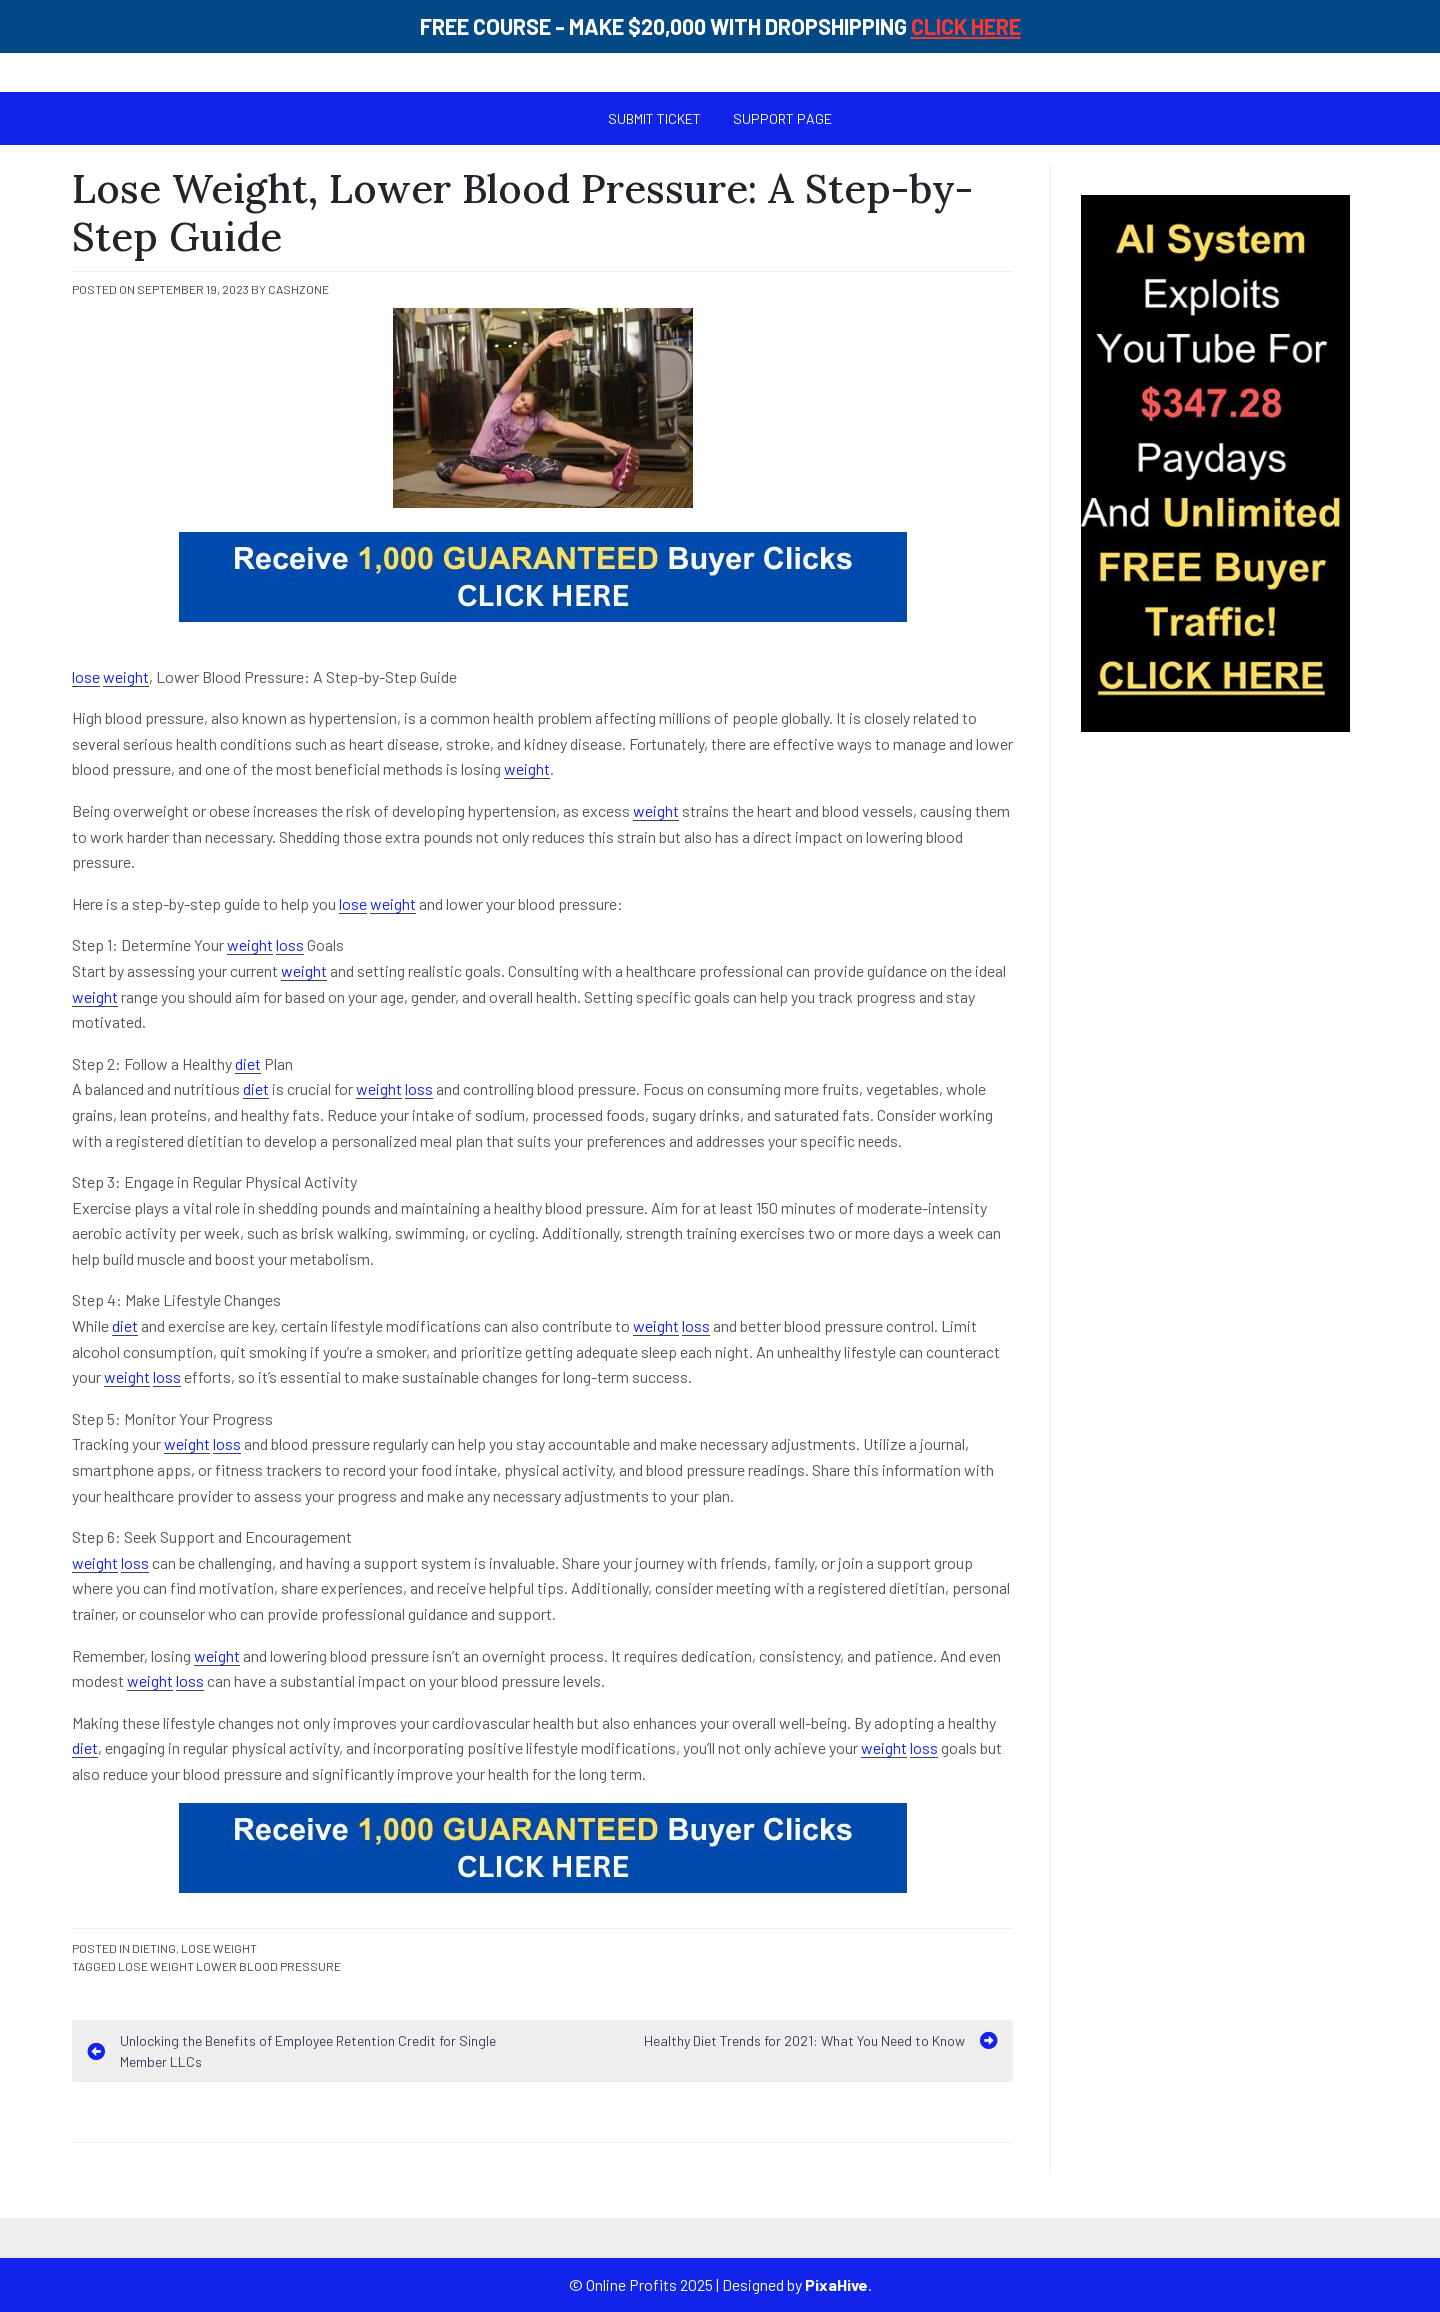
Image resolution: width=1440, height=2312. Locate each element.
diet (248, 1063)
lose (86, 676)
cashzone (298, 289)
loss (290, 944)
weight (126, 676)
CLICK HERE (966, 26)
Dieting (154, 1948)
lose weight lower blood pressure (229, 1966)
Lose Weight (219, 1948)
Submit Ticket (654, 118)
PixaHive (836, 2284)
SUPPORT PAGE (782, 118)
